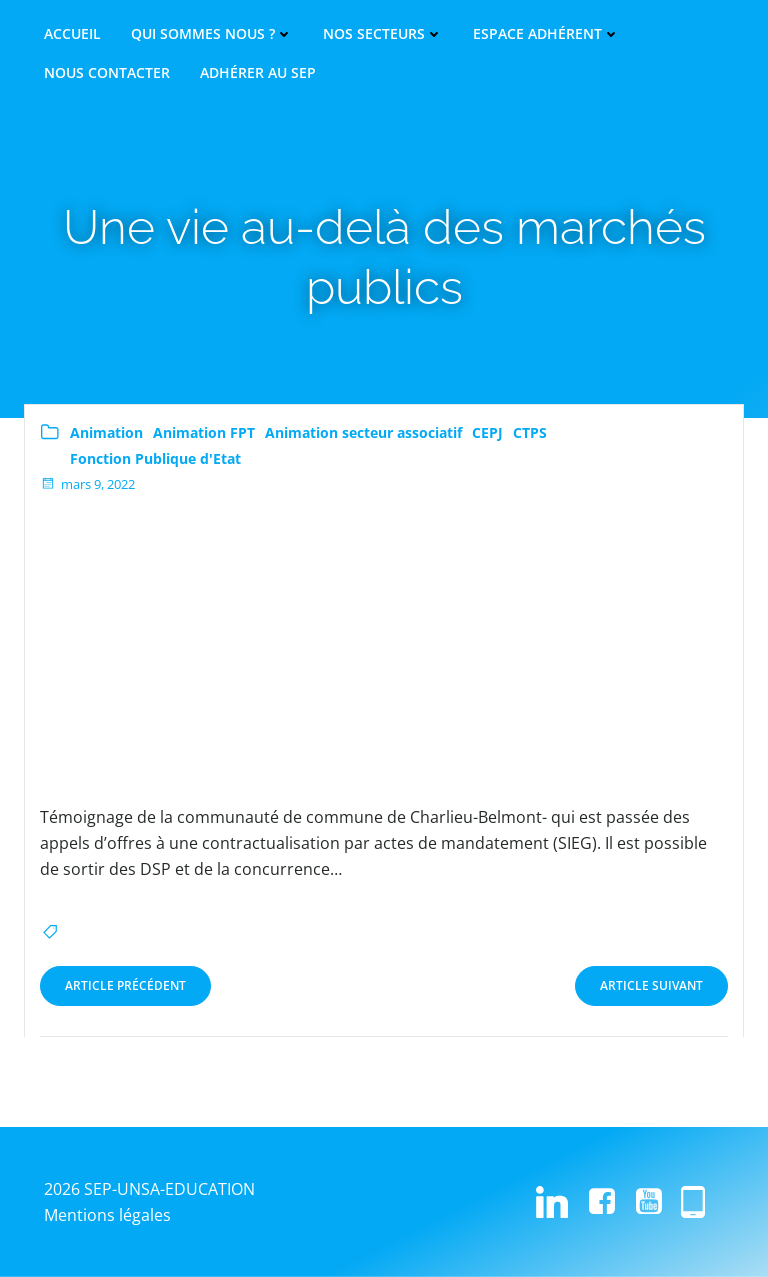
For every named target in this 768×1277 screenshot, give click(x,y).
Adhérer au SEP (258, 73)
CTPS (530, 432)
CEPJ (487, 432)
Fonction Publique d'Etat (155, 458)
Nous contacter (107, 73)
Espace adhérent (546, 34)
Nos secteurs (383, 34)
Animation (106, 432)
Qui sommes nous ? (212, 34)
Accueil (72, 34)
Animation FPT (204, 432)
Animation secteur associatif (363, 432)
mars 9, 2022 (87, 484)
